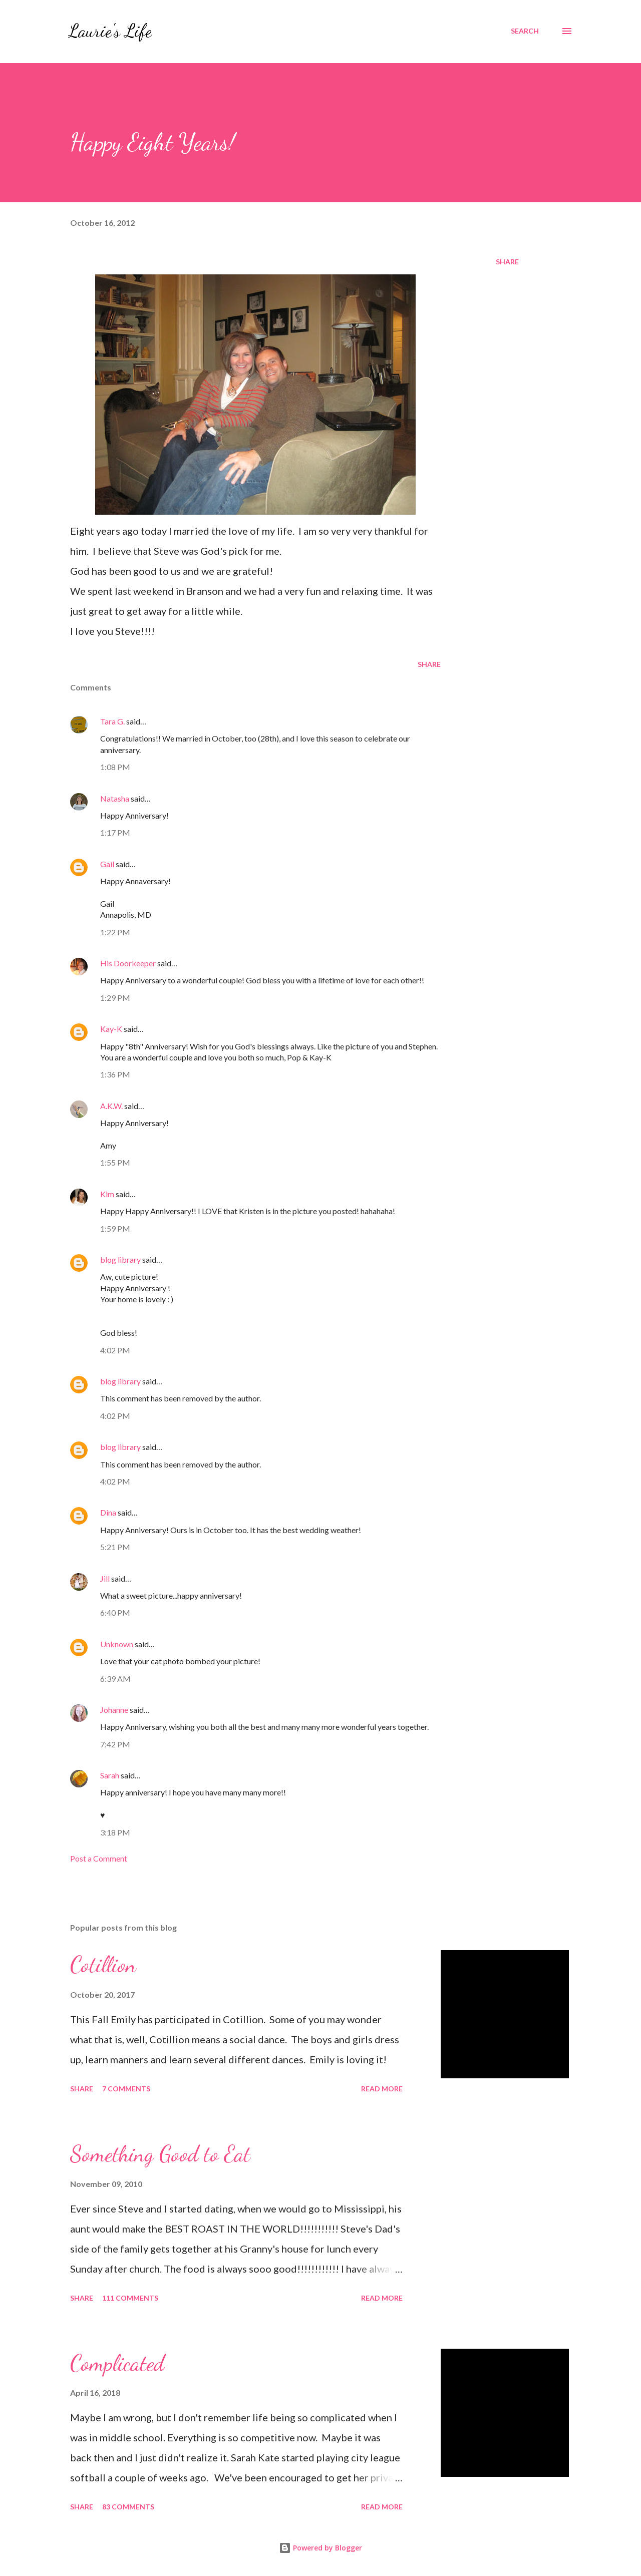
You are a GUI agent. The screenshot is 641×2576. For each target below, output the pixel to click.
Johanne (114, 1709)
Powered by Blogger (320, 2547)
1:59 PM (115, 1228)
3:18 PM (115, 1832)
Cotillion (103, 1965)
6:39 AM (115, 1678)
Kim (107, 1194)
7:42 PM (115, 1744)
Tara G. (112, 721)
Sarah (109, 1775)
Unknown (116, 1644)
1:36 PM (115, 1074)
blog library (120, 1259)
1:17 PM (115, 832)
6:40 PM (115, 1612)
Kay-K (111, 1028)
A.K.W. (111, 1106)
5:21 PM (115, 1547)
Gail (107, 864)
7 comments (126, 2088)
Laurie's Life (110, 31)
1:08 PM (115, 767)
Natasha (114, 798)
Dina (108, 1512)
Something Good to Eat (160, 2154)
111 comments (130, 2298)
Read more (382, 2088)
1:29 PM (115, 997)
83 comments (128, 2506)
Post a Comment (98, 1858)
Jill (105, 1578)
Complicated (117, 2363)
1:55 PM (115, 1162)
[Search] (525, 31)
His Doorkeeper (128, 963)
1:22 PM (115, 932)
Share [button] (507, 261)
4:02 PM (115, 1350)
